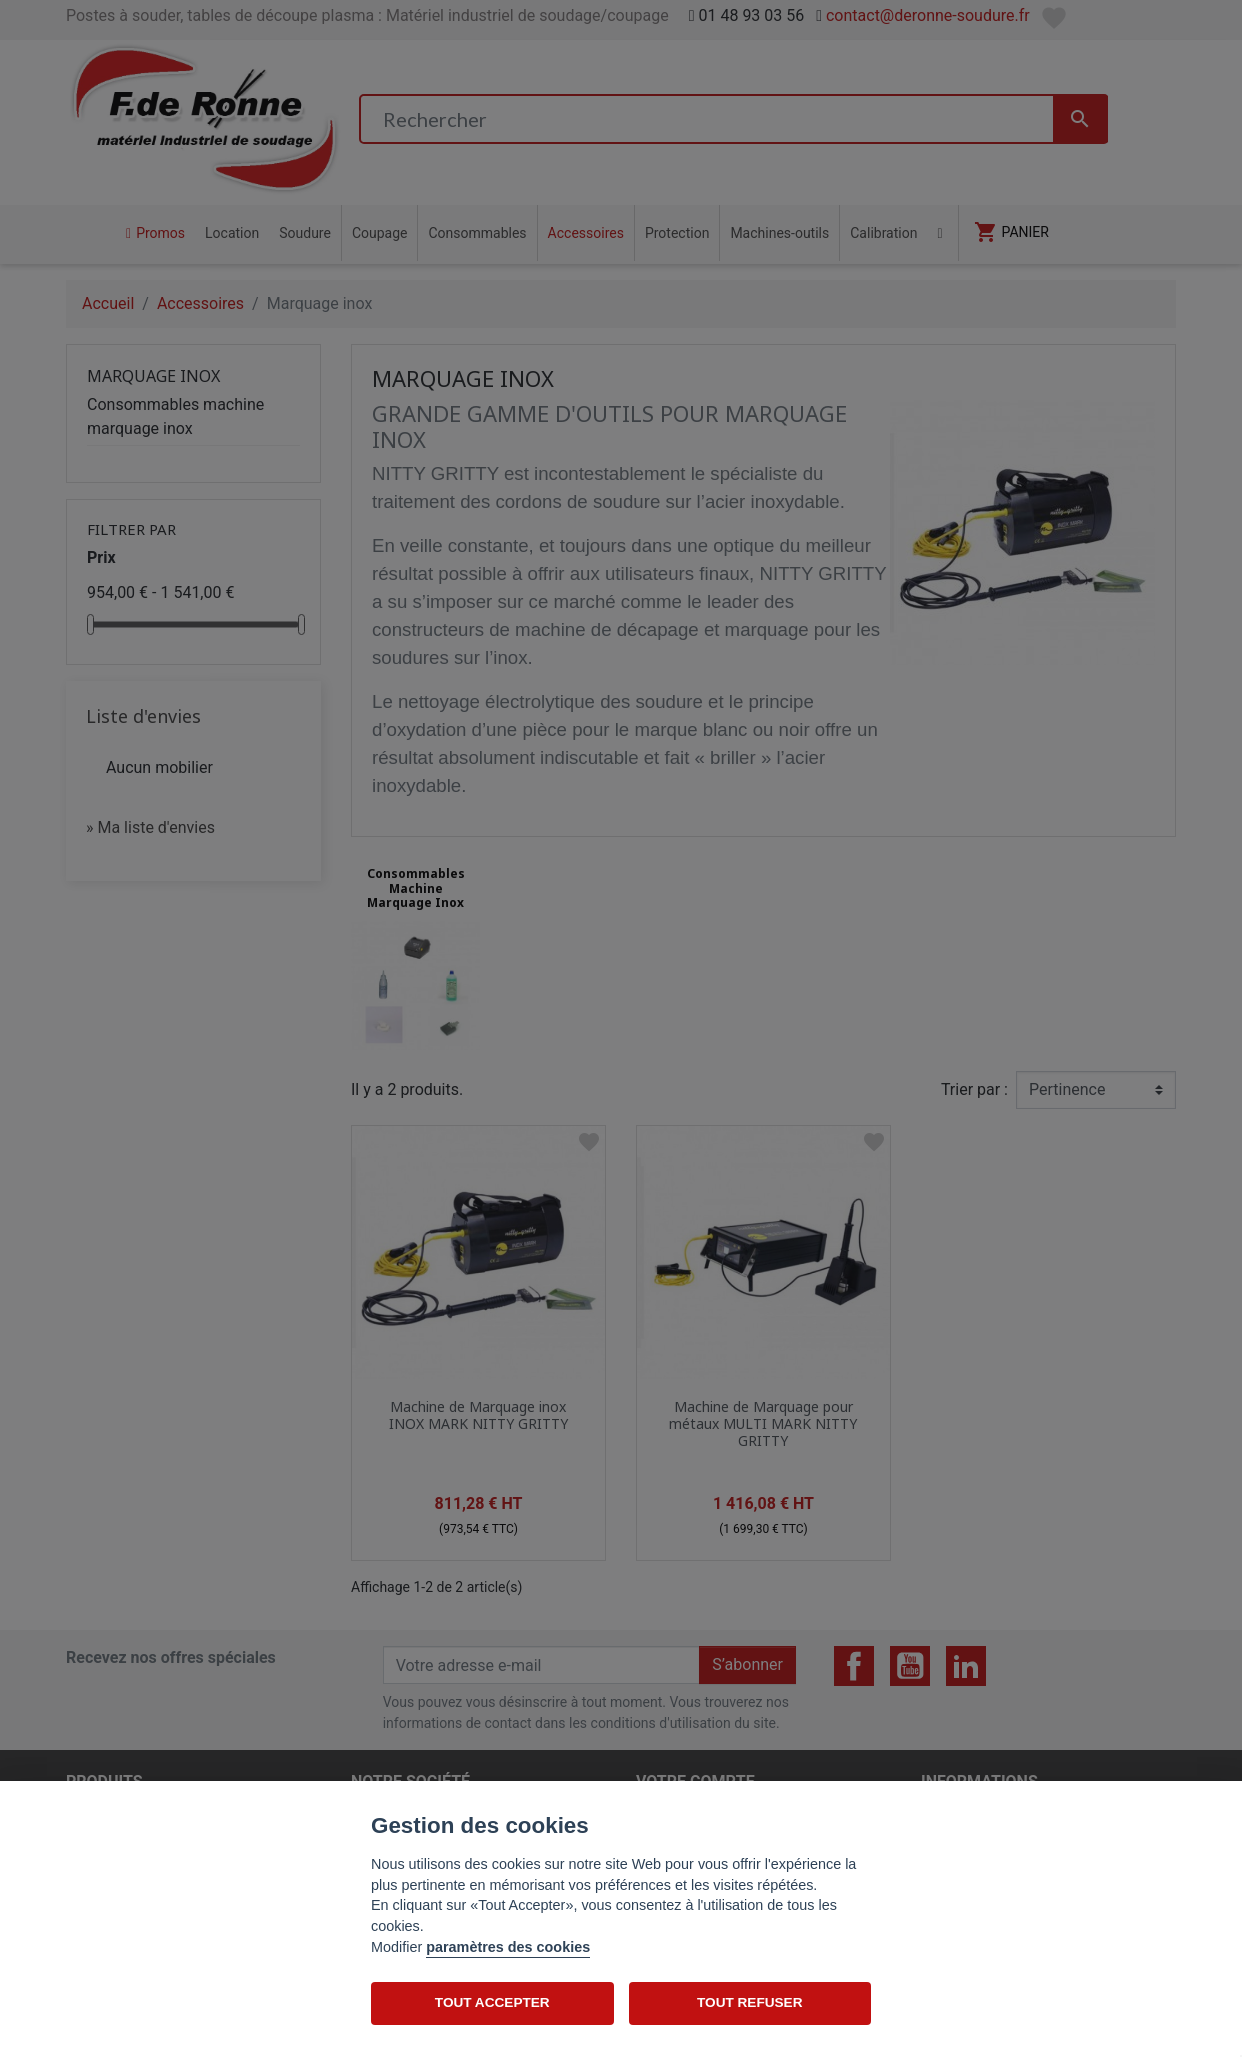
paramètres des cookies (508, 1947)
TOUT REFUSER (749, 2002)
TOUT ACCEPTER (492, 2002)
